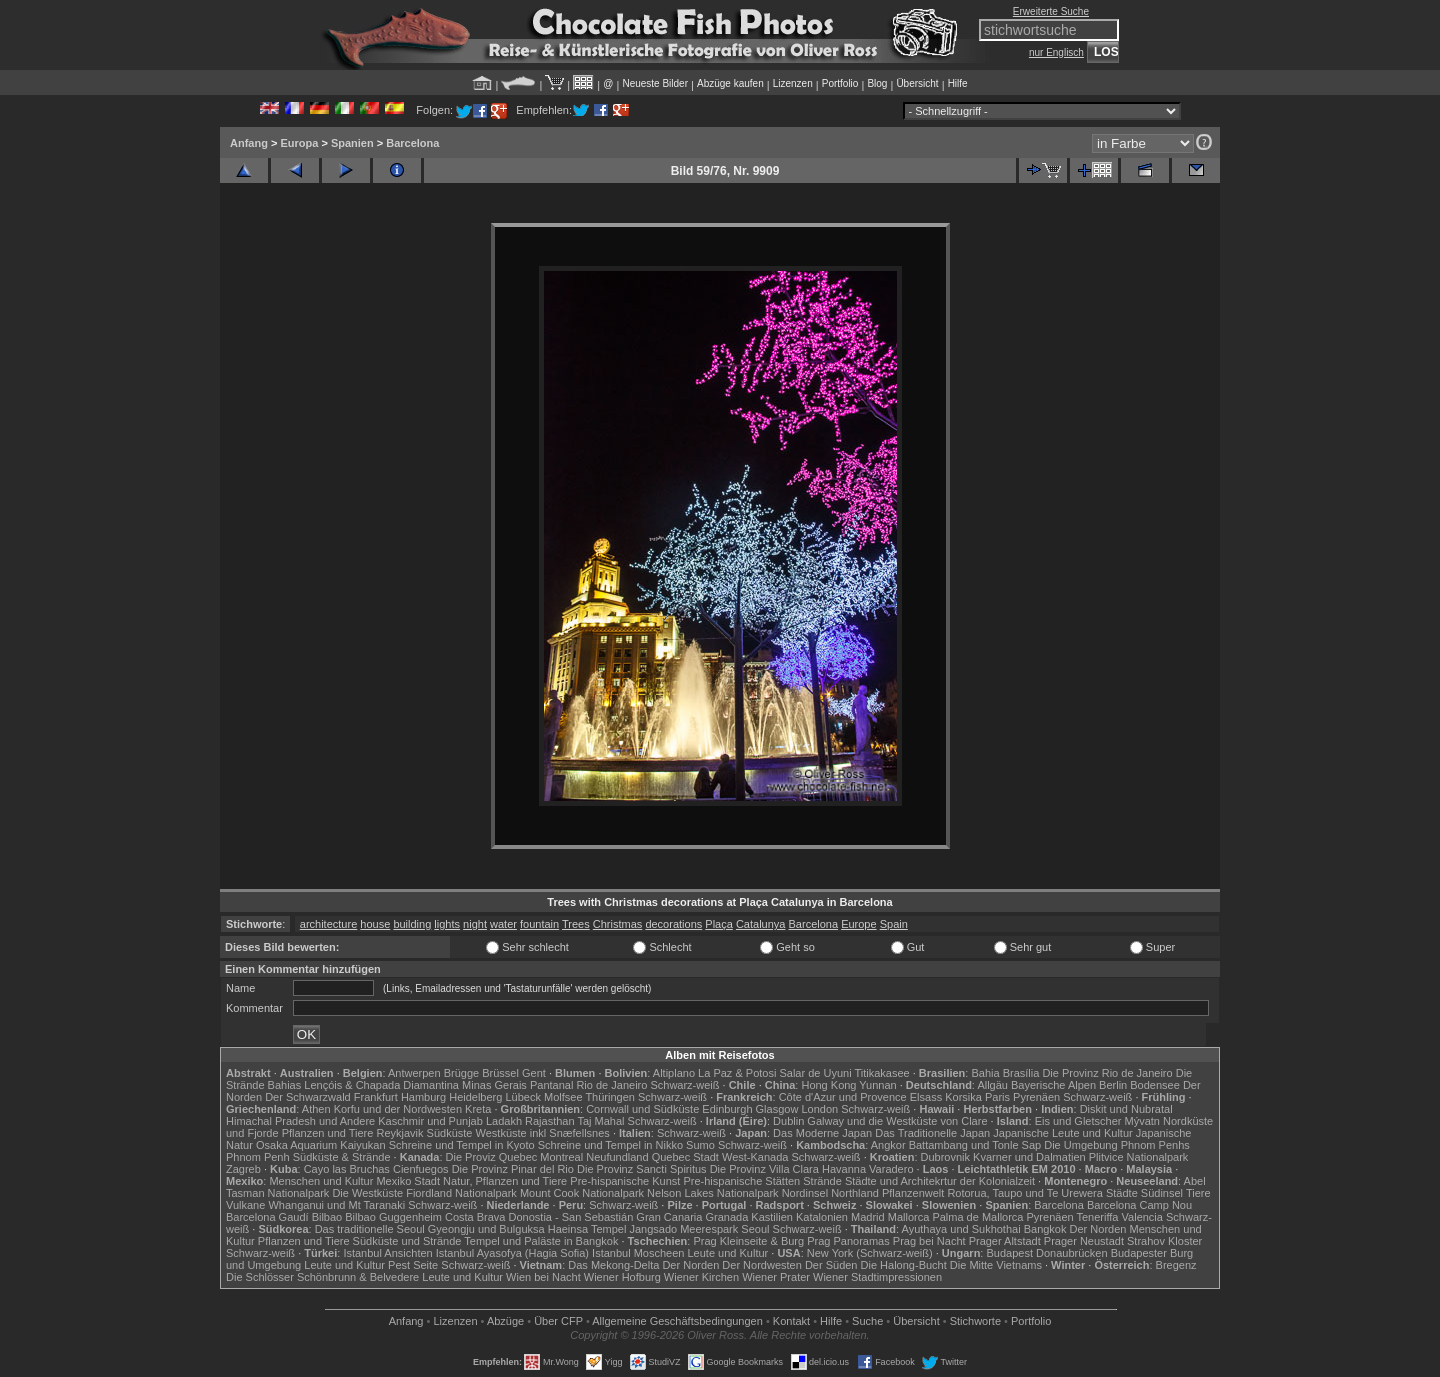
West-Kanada (755, 1157)
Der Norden (1098, 1229)
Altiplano (674, 1073)
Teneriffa (1097, 1217)
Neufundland (617, 1157)
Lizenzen (793, 83)
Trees (576, 924)
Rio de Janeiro (611, 1085)
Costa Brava (475, 1217)
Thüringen (610, 1097)
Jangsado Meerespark (683, 1229)
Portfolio (840, 83)
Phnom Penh (258, 1157)
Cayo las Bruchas (347, 1169)
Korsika (963, 1097)
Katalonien (822, 1217)
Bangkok (1045, 1229)
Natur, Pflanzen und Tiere (505, 1181)
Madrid (868, 1217)
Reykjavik (399, 1133)
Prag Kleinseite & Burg (748, 1241)
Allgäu (992, 1085)
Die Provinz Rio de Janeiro (1107, 1073)
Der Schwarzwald (308, 1097)
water (503, 924)
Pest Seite (413, 1265)
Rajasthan (550, 1121)
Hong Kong (828, 1085)
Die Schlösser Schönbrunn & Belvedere (322, 1277)
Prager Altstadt (1005, 1241)
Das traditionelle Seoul (370, 1229)
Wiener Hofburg (622, 1277)
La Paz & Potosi (737, 1073)
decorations (673, 924)
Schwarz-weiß (684, 1085)
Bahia (985, 1073)
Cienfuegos (421, 1169)
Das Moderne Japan (822, 1133)
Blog (877, 83)
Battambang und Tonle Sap (975, 1145)
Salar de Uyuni (815, 1073)
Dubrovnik (946, 1157)
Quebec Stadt (685, 1157)
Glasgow (777, 1109)
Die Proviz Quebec (492, 1157)
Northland (855, 1193)
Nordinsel (805, 1193)
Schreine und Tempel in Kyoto (462, 1145)
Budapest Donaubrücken (1046, 1253)
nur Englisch (1056, 52)
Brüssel (500, 1073)
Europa (299, 143)
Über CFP (558, 1321)
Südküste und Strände (407, 1241)
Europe (858, 924)
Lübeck (522, 1097)
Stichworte (975, 1321)
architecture (328, 924)
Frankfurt (376, 1097)
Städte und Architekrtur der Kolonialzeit (940, 1181)
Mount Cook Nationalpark (582, 1193)
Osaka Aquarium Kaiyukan (321, 1145)
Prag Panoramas (848, 1241)
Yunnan (877, 1085)
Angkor (888, 1145)
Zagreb (243, 1169)
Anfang (249, 143)
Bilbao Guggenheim (393, 1217)
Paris (997, 1097)
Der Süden (831, 1265)
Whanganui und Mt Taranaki (336, 1205)
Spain (894, 924)
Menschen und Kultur (321, 1181)
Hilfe (958, 83)
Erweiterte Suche (1051, 11)
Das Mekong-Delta (613, 1265)
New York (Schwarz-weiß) (870, 1253)
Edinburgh (727, 1109)
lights (447, 924)
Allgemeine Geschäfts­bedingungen (677, 1321)
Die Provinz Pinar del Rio (513, 1169)
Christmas (618, 924)
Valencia (1142, 1217)
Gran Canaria (669, 1217)
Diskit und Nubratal (1126, 1109)
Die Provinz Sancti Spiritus (642, 1169)
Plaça (719, 924)
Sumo (700, 1145)
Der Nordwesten (761, 1265)
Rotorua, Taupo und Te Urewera (1025, 1193)
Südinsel (1162, 1193)
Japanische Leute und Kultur (1062, 1133)
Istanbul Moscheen (638, 1253)
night (475, 924)
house (375, 924)
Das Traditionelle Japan (932, 1133)
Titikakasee (881, 1073)
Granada (726, 1217)
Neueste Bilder (655, 83)
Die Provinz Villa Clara (764, 1169)
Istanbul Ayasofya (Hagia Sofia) (512, 1253)
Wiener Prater (776, 1277)
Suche (867, 1321)
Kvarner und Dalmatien (1029, 1157)
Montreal (561, 1157)
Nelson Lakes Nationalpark (712, 1193)
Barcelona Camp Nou (1139, 1205)
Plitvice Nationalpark (1139, 1157)
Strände (822, 1181)
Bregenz (1176, 1265)
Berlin (1113, 1085)
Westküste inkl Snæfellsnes (543, 1133)
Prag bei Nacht (929, 1241)
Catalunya (761, 924)
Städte (1122, 1193)
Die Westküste (367, 1193)
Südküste (450, 1133)
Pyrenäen (1036, 1097)
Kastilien (772, 1217)
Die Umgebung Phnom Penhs (1117, 1145)
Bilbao (327, 1217)
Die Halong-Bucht (904, 1265)
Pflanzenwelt (913, 1193)
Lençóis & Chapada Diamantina (381, 1085)
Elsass (926, 1097)
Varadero (891, 1169)
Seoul (755, 1229)
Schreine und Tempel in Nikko (610, 1145)
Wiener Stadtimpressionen (877, 1277)
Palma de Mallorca (977, 1217)
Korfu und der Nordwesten (398, 1109)
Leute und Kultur (728, 1253)
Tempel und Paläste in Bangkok (541, 1241)
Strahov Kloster (1164, 1241)
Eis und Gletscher (1078, 1121)
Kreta (478, 1109)
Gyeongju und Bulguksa (486, 1229)
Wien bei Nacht (543, 1277)
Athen (316, 1109)
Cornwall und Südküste (642, 1109)
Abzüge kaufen (730, 83)
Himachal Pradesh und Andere (300, 1121)
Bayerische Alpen (1053, 1085)
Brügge (461, 1073)
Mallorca (909, 1217)
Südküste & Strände (342, 1157)
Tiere (1198, 1193)
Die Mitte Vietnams (996, 1265)
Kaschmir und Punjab (430, 1121)
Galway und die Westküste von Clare (897, 1121)
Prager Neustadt (1084, 1241)
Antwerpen (414, 1073)
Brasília (1021, 1073)
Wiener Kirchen (701, 1277)
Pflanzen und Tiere (328, 1133)
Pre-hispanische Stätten (741, 1181)
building (412, 924)
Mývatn (1142, 1121)
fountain (539, 924)
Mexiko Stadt (408, 1181)
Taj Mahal (600, 1121)
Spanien (352, 143)
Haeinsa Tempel (587, 1229)
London (819, 1109)
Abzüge (505, 1321)
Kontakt (791, 1321)
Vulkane (245, 1205)
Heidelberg (475, 1097)
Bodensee (1155, 1085)
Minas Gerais (494, 1085)
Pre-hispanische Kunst (625, 1181)
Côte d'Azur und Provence (843, 1097)
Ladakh (504, 1121)
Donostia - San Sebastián (571, 1217)
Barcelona (412, 143)
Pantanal (551, 1085)
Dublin (788, 1121)
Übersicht (917, 83)
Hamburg (423, 1097)
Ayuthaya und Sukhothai (961, 1229)
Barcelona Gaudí (267, 1217)
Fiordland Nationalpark (461, 1193)
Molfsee (563, 1097)
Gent (534, 1073)
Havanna (844, 1169)
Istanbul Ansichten (387, 1253)
